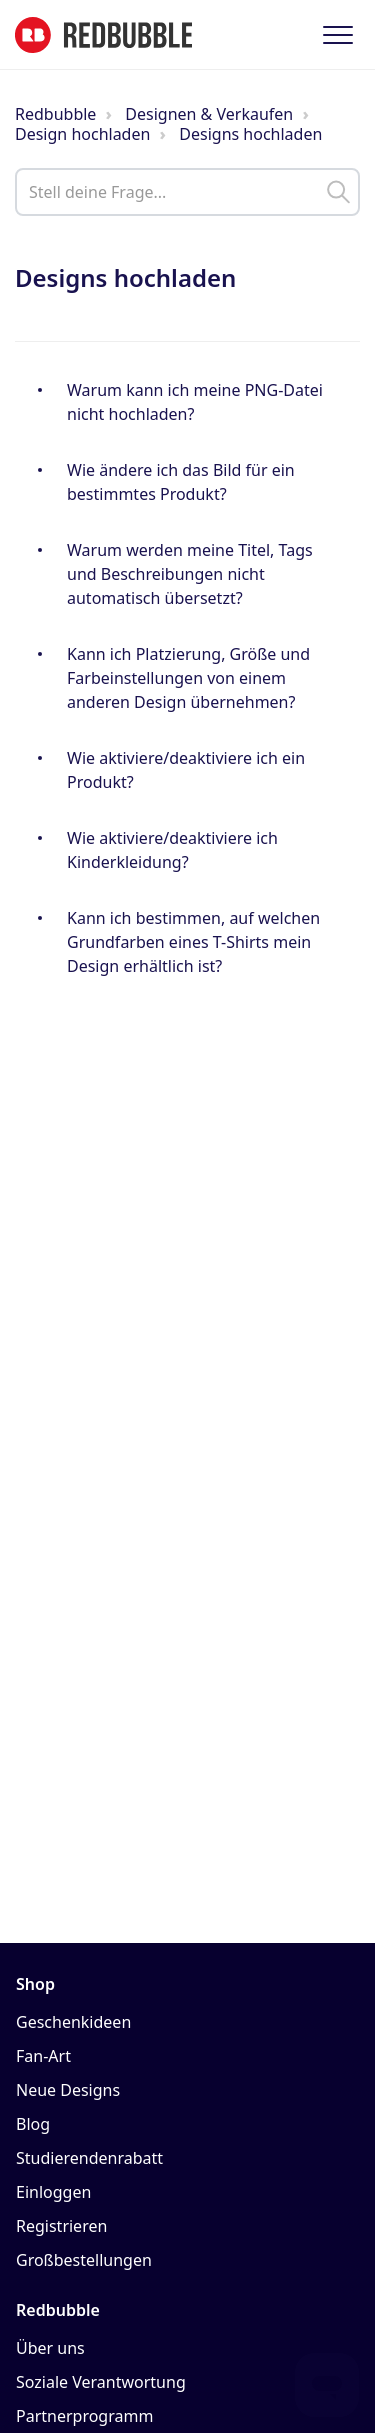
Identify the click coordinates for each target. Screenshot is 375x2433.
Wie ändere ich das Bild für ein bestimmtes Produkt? (181, 482)
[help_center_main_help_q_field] (187, 192)
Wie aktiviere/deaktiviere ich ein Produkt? (186, 770)
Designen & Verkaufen (209, 114)
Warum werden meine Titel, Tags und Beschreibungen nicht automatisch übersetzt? (190, 574)
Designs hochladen (250, 134)
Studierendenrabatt (89, 2158)
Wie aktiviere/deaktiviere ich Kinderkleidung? (172, 850)
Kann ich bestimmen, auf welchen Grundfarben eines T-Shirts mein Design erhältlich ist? (193, 942)
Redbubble (55, 114)
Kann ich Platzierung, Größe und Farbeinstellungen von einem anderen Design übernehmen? (188, 678)
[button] (337, 34)
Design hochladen (82, 134)
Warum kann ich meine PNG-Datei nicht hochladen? (195, 402)
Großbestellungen (84, 2260)
